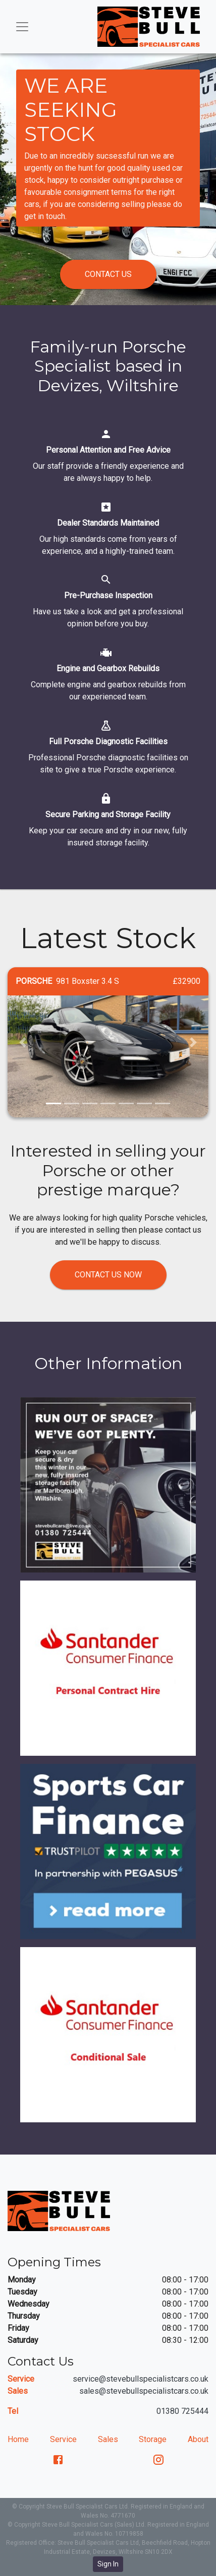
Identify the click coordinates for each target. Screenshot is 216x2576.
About (198, 2439)
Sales (108, 2439)
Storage (153, 2439)
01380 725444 (182, 2411)
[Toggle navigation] (22, 27)
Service (63, 2439)
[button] (23, 1042)
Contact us (108, 274)
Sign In (108, 2564)
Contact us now (108, 1274)
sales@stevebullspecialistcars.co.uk (143, 2391)
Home (18, 2439)
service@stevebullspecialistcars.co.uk (140, 2379)
